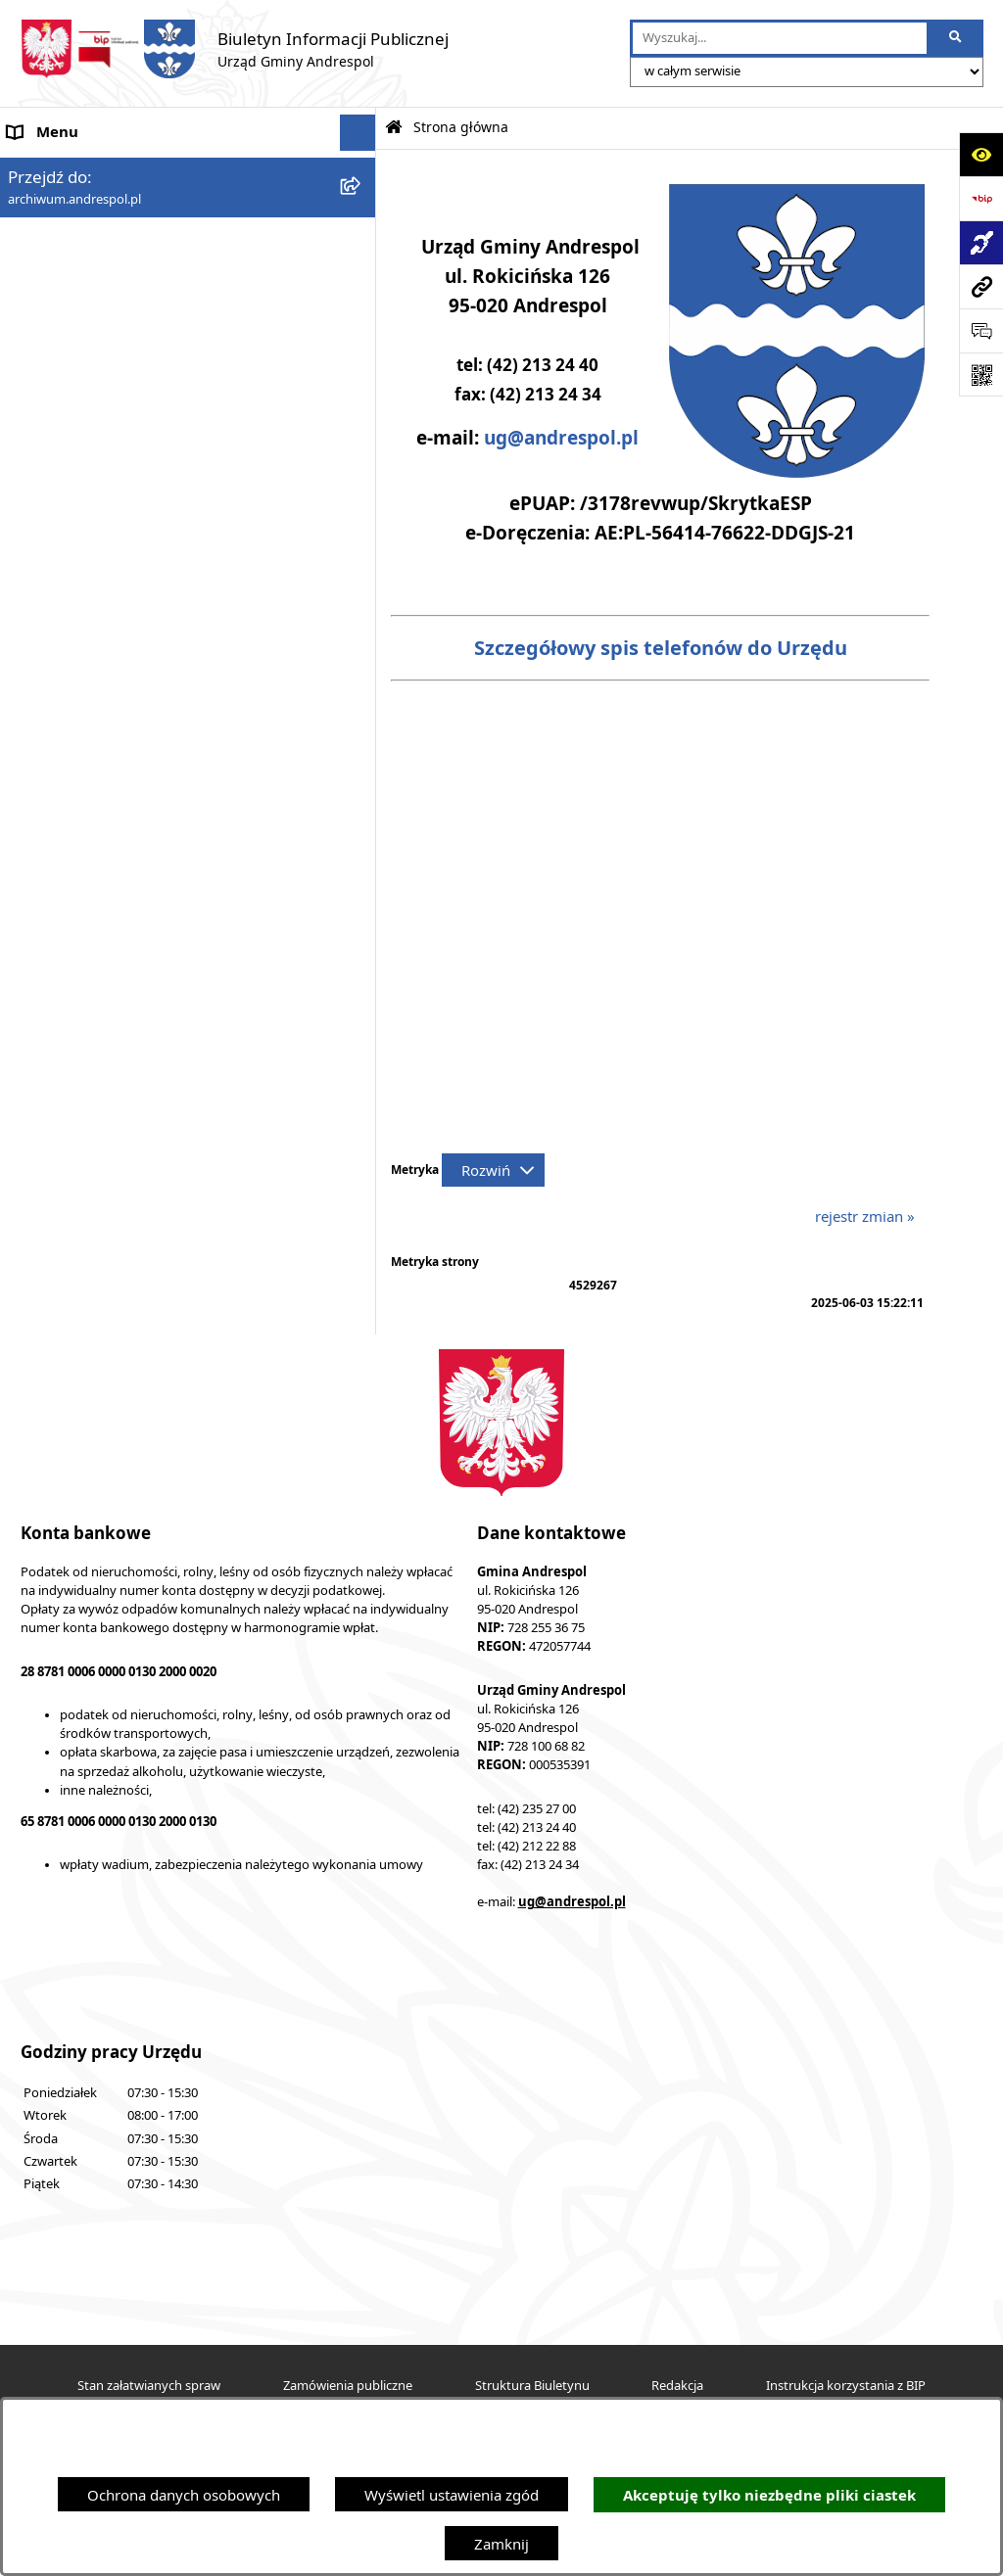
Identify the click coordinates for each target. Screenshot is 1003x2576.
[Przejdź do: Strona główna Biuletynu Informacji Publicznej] (394, 128)
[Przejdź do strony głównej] (234, 49)
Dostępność (47, 922)
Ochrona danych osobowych (183, 2495)
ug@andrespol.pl (561, 437)
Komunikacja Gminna (80, 628)
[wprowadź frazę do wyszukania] (780, 38)
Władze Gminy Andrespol (93, 352)
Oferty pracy (50, 517)
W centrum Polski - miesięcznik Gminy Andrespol (174, 996)
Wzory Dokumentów (77, 738)
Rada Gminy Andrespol (86, 316)
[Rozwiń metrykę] (493, 1170)
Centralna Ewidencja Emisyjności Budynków (156, 958)
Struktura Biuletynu (532, 2385)
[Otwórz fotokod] (981, 374)
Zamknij (501, 2543)
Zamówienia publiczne (347, 2385)
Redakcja (677, 2385)
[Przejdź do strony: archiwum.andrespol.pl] (981, 286)
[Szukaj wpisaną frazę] (956, 38)
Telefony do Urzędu (73, 775)
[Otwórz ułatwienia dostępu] (981, 154)
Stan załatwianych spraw (148, 2385)
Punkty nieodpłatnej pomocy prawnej (134, 1032)
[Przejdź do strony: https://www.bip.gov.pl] (981, 198)
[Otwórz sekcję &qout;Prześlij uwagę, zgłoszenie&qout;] (981, 330)
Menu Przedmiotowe (78, 279)
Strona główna (57, 169)
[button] (362, 243)
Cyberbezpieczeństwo (81, 885)
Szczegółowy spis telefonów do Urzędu (660, 647)
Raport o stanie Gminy (83, 811)
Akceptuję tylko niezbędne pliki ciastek (769, 2495)
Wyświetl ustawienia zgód (451, 2495)
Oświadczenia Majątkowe (93, 665)
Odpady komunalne (75, 591)
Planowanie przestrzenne (92, 849)
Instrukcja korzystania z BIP (101, 442)
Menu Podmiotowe (72, 243)
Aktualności (47, 205)
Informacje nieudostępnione (103, 702)
